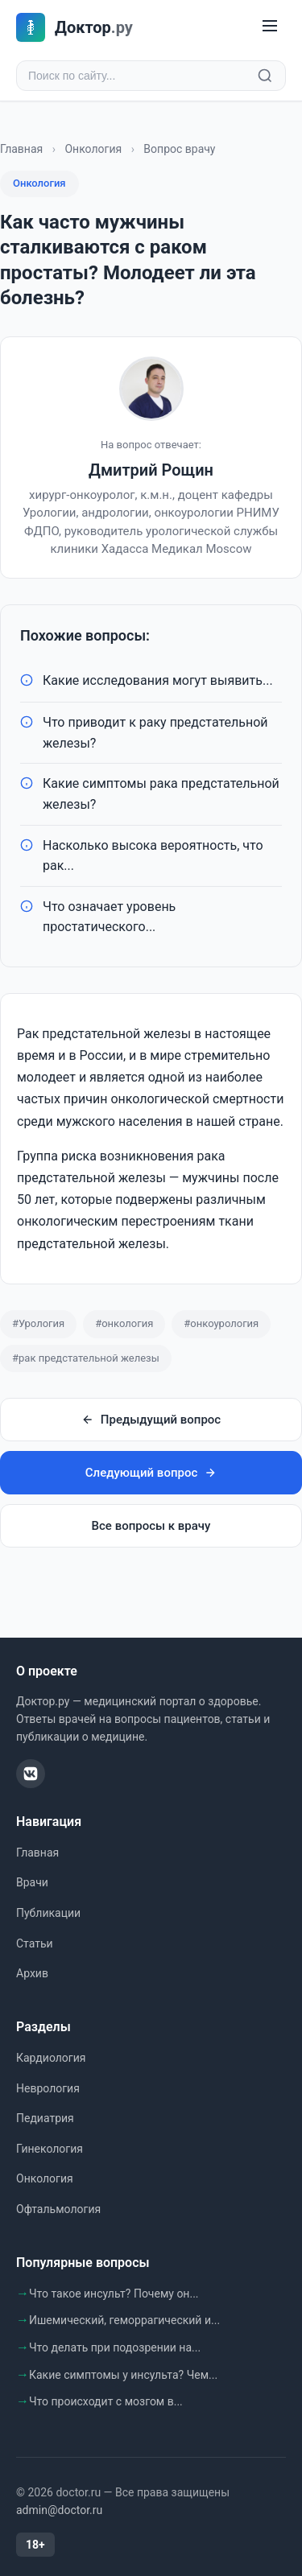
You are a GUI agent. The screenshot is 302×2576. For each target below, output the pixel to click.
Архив (32, 1973)
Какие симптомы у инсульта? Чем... (123, 2374)
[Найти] (264, 75)
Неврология (48, 2088)
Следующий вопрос (151, 1472)
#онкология (124, 1323)
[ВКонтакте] (30, 1773)
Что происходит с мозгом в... (106, 2401)
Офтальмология (58, 2209)
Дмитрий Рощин (151, 470)
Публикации (48, 1912)
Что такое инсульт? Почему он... (114, 2293)
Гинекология (49, 2148)
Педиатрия (45, 2118)
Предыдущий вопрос (151, 1419)
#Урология (38, 1323)
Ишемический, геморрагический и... (124, 2320)
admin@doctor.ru (59, 2510)
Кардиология (50, 2057)
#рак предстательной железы (85, 1358)
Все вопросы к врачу (151, 1526)
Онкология (93, 148)
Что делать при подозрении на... (115, 2347)
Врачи (32, 1882)
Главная (21, 148)
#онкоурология (221, 1323)
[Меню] (270, 27)
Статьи (34, 1943)
